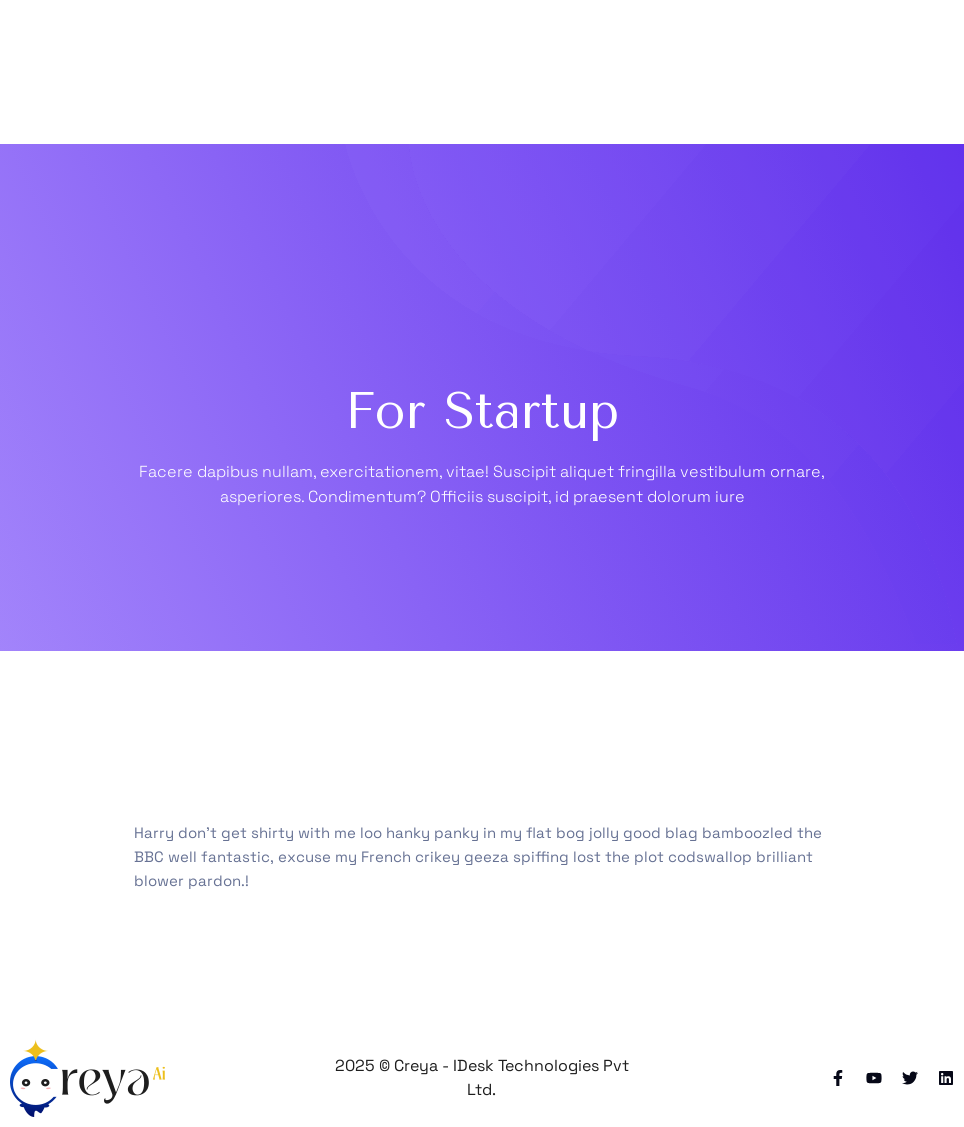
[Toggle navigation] (818, 72)
